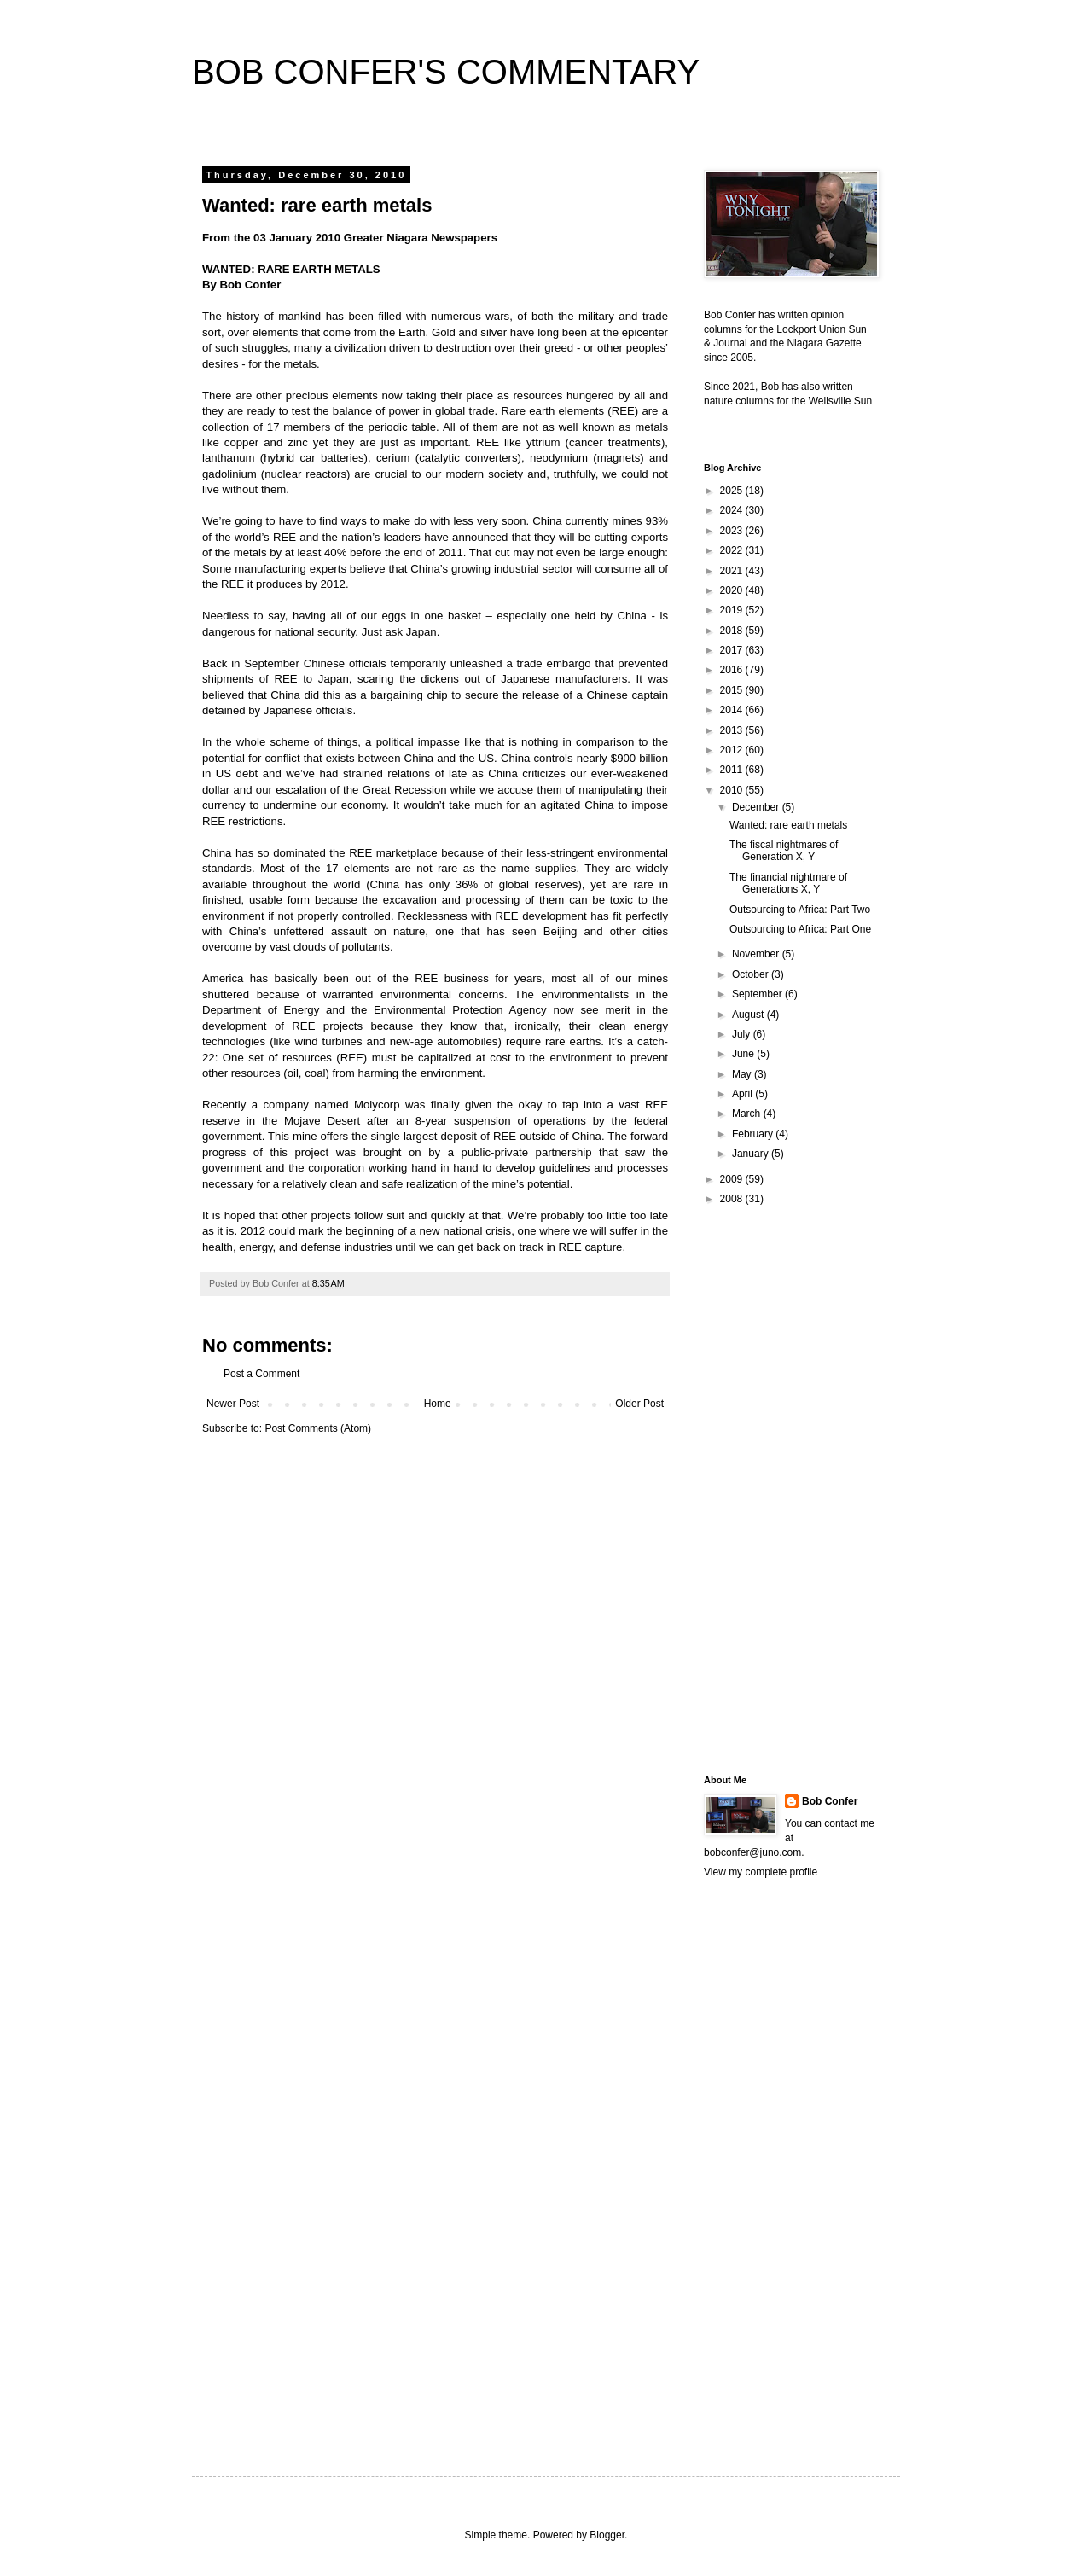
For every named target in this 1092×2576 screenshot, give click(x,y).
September (758, 994)
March (748, 1113)
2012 (733, 750)
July (742, 1034)
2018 (733, 631)
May (743, 1074)
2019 (733, 610)
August (749, 1015)
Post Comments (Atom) (317, 1428)
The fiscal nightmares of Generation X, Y (783, 851)
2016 (733, 670)
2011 (733, 770)
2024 (733, 510)
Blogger (607, 2535)
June (744, 1054)
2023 (733, 531)
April (743, 1094)
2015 (733, 690)
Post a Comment (261, 1374)
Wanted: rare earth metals (788, 825)
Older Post (639, 1404)
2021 (733, 571)
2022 (733, 550)
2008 (733, 1199)
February (753, 1134)
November (757, 954)
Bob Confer (829, 1801)
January (751, 1154)
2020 (733, 590)
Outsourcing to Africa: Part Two (799, 910)
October (751, 974)
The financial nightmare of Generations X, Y (788, 883)
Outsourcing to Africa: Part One (800, 929)
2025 (733, 491)
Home (437, 1404)
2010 (733, 790)
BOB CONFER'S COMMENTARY (446, 71)
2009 (733, 1179)
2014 (733, 710)
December (757, 807)
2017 (733, 650)
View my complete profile (760, 1872)
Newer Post (232, 1404)
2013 (733, 730)
